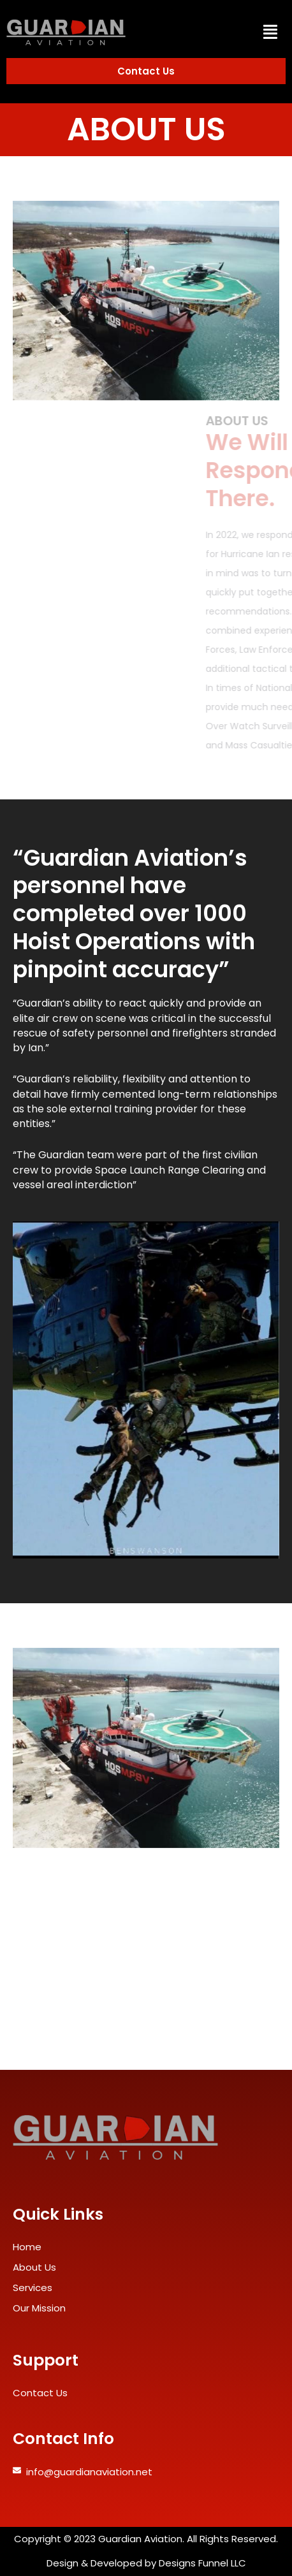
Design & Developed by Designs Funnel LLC (146, 2563)
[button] (270, 32)
